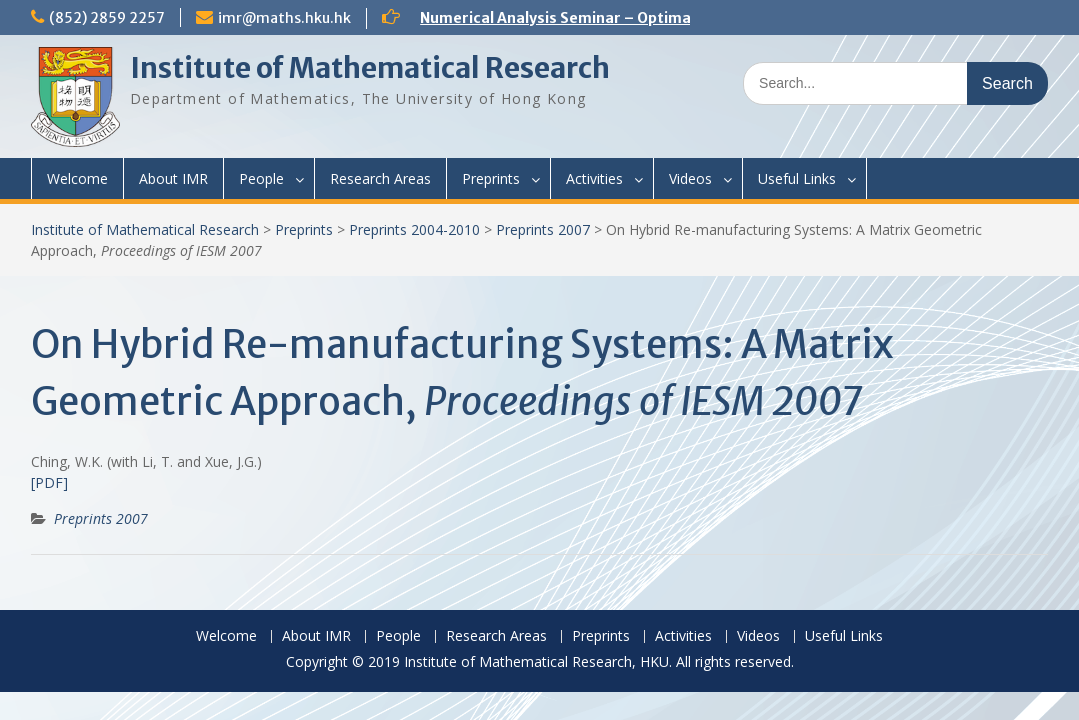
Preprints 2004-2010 (414, 229)
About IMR (173, 178)
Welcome (77, 178)
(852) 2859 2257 (107, 18)
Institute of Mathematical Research (370, 68)
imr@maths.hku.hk (284, 18)
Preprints (491, 178)
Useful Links (797, 178)
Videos (690, 178)
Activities (594, 178)
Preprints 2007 (543, 229)
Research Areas (380, 178)
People (261, 178)
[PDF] (49, 482)
